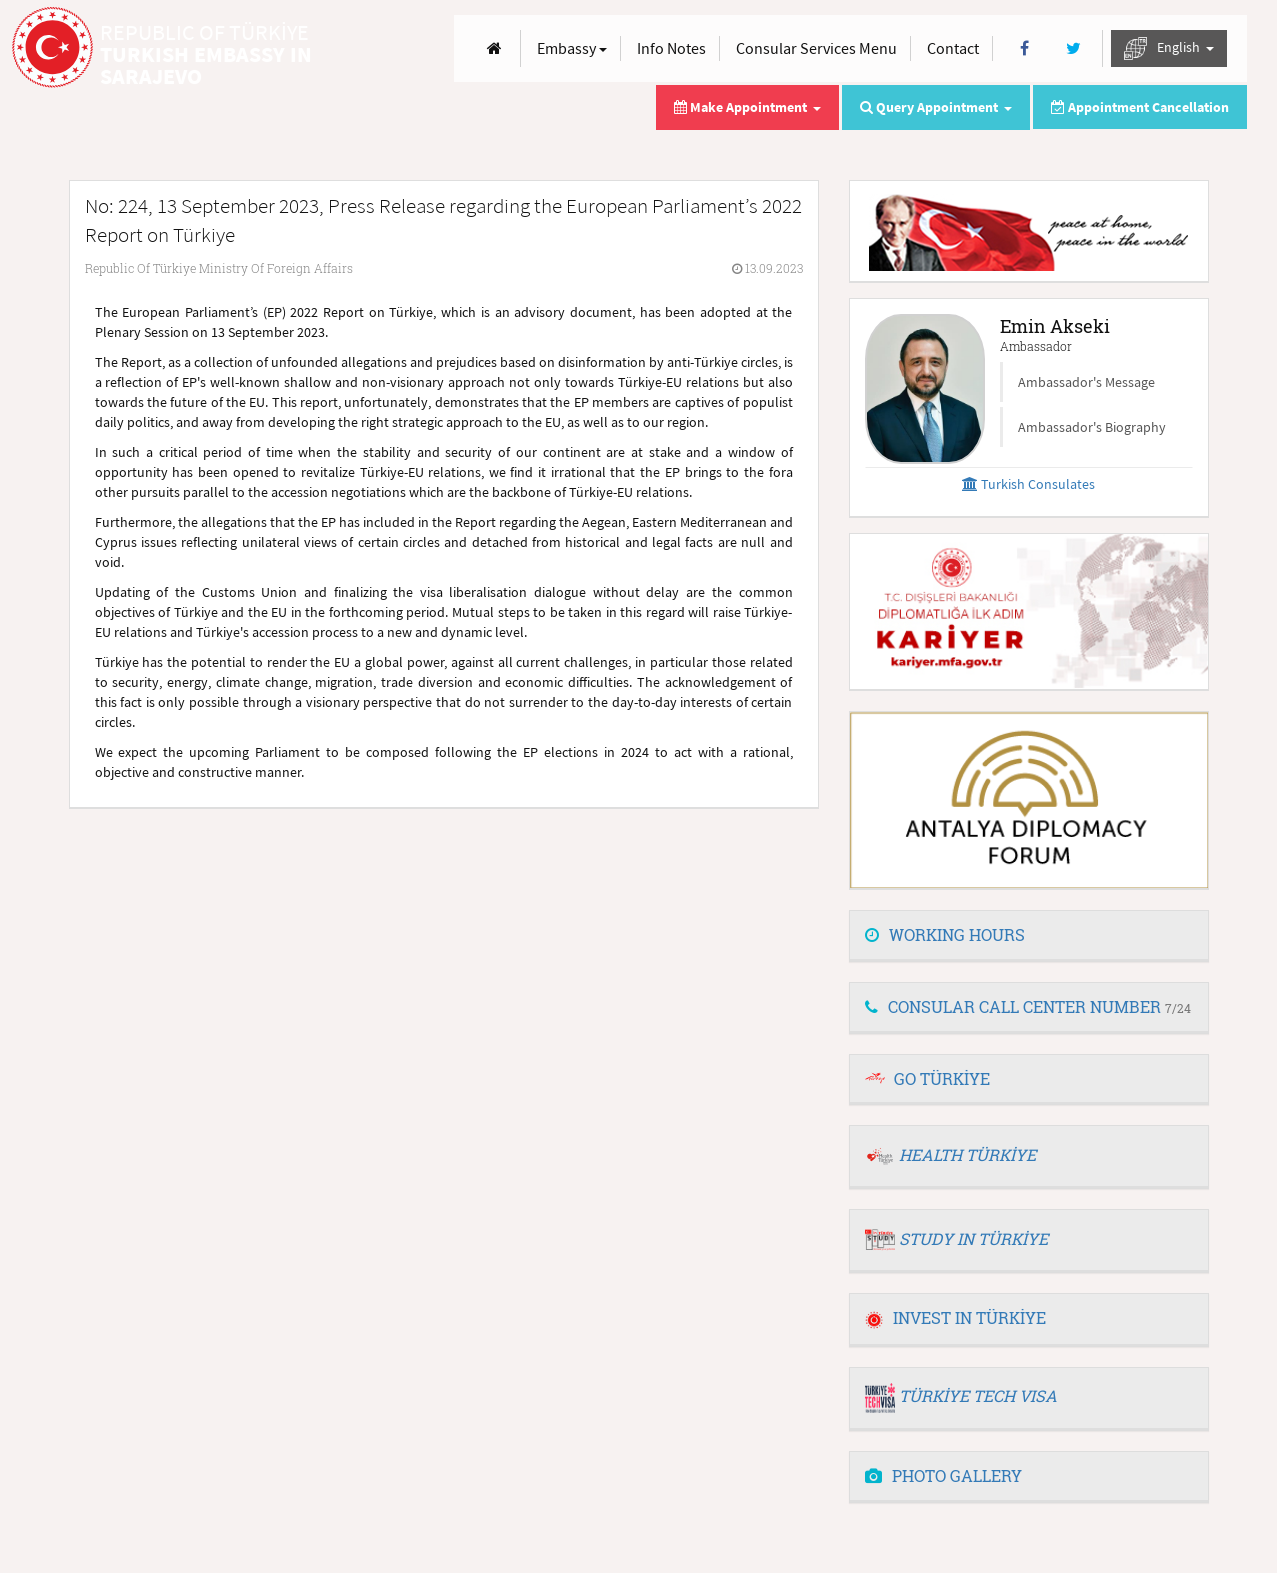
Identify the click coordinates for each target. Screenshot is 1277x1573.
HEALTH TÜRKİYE (967, 1154)
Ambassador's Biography (1092, 427)
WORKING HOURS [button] (945, 934)
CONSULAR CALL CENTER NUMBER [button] (1028, 1006)
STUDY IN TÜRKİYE (973, 1238)
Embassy (572, 48)
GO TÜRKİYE (942, 1078)
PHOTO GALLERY (943, 1475)
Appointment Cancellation (1140, 107)
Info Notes (671, 48)
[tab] (1029, 936)
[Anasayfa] (494, 48)
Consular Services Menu (816, 48)
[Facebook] (1024, 48)
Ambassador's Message (1086, 382)
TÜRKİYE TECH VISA (978, 1395)
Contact (953, 48)
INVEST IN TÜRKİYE (955, 1317)
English (1169, 48)
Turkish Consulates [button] (1028, 484)
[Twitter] (1073, 48)
